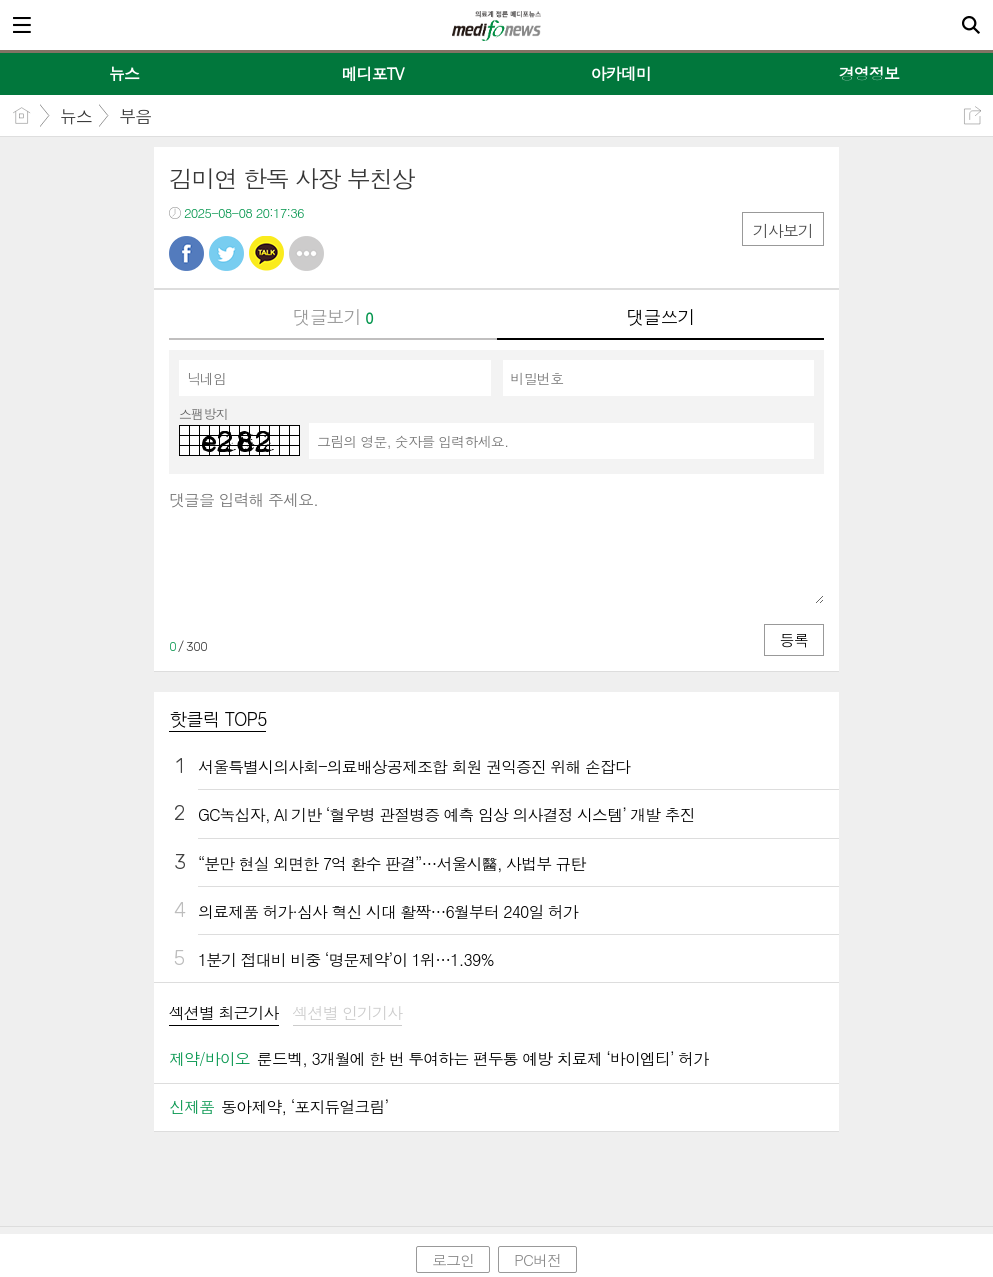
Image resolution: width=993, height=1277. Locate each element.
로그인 (453, 1259)
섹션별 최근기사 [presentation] (224, 1013)
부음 (135, 116)
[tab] (224, 1014)
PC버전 (537, 1259)
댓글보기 (333, 316)
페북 (186, 253)
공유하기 (972, 115)
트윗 (226, 253)
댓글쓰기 (660, 316)
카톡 (266, 253)
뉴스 (76, 116)
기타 (306, 253)
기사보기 (783, 230)
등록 (794, 639)
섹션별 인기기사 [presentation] (348, 1013)
